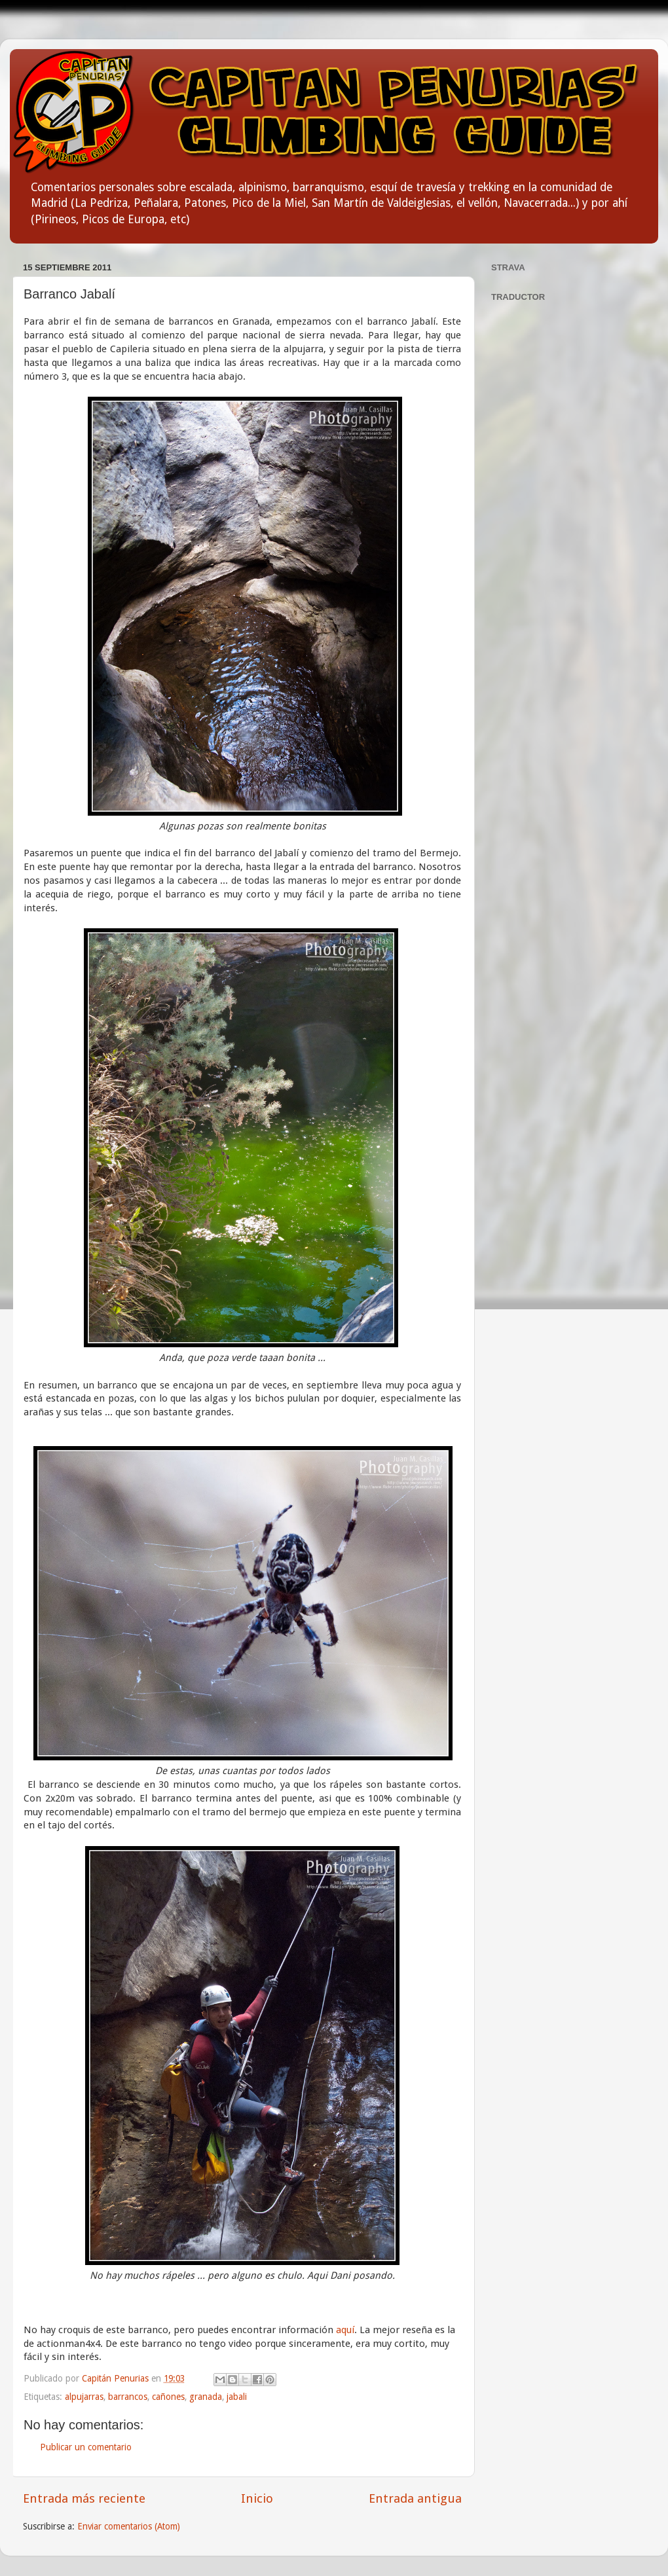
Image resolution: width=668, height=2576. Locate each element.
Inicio (257, 2498)
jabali (237, 2396)
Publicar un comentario (86, 2447)
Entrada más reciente (84, 2498)
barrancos (127, 2396)
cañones (168, 2396)
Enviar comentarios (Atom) (128, 2526)
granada (205, 2396)
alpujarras (84, 2396)
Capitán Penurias (116, 2378)
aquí (345, 2330)
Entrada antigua (415, 2498)
